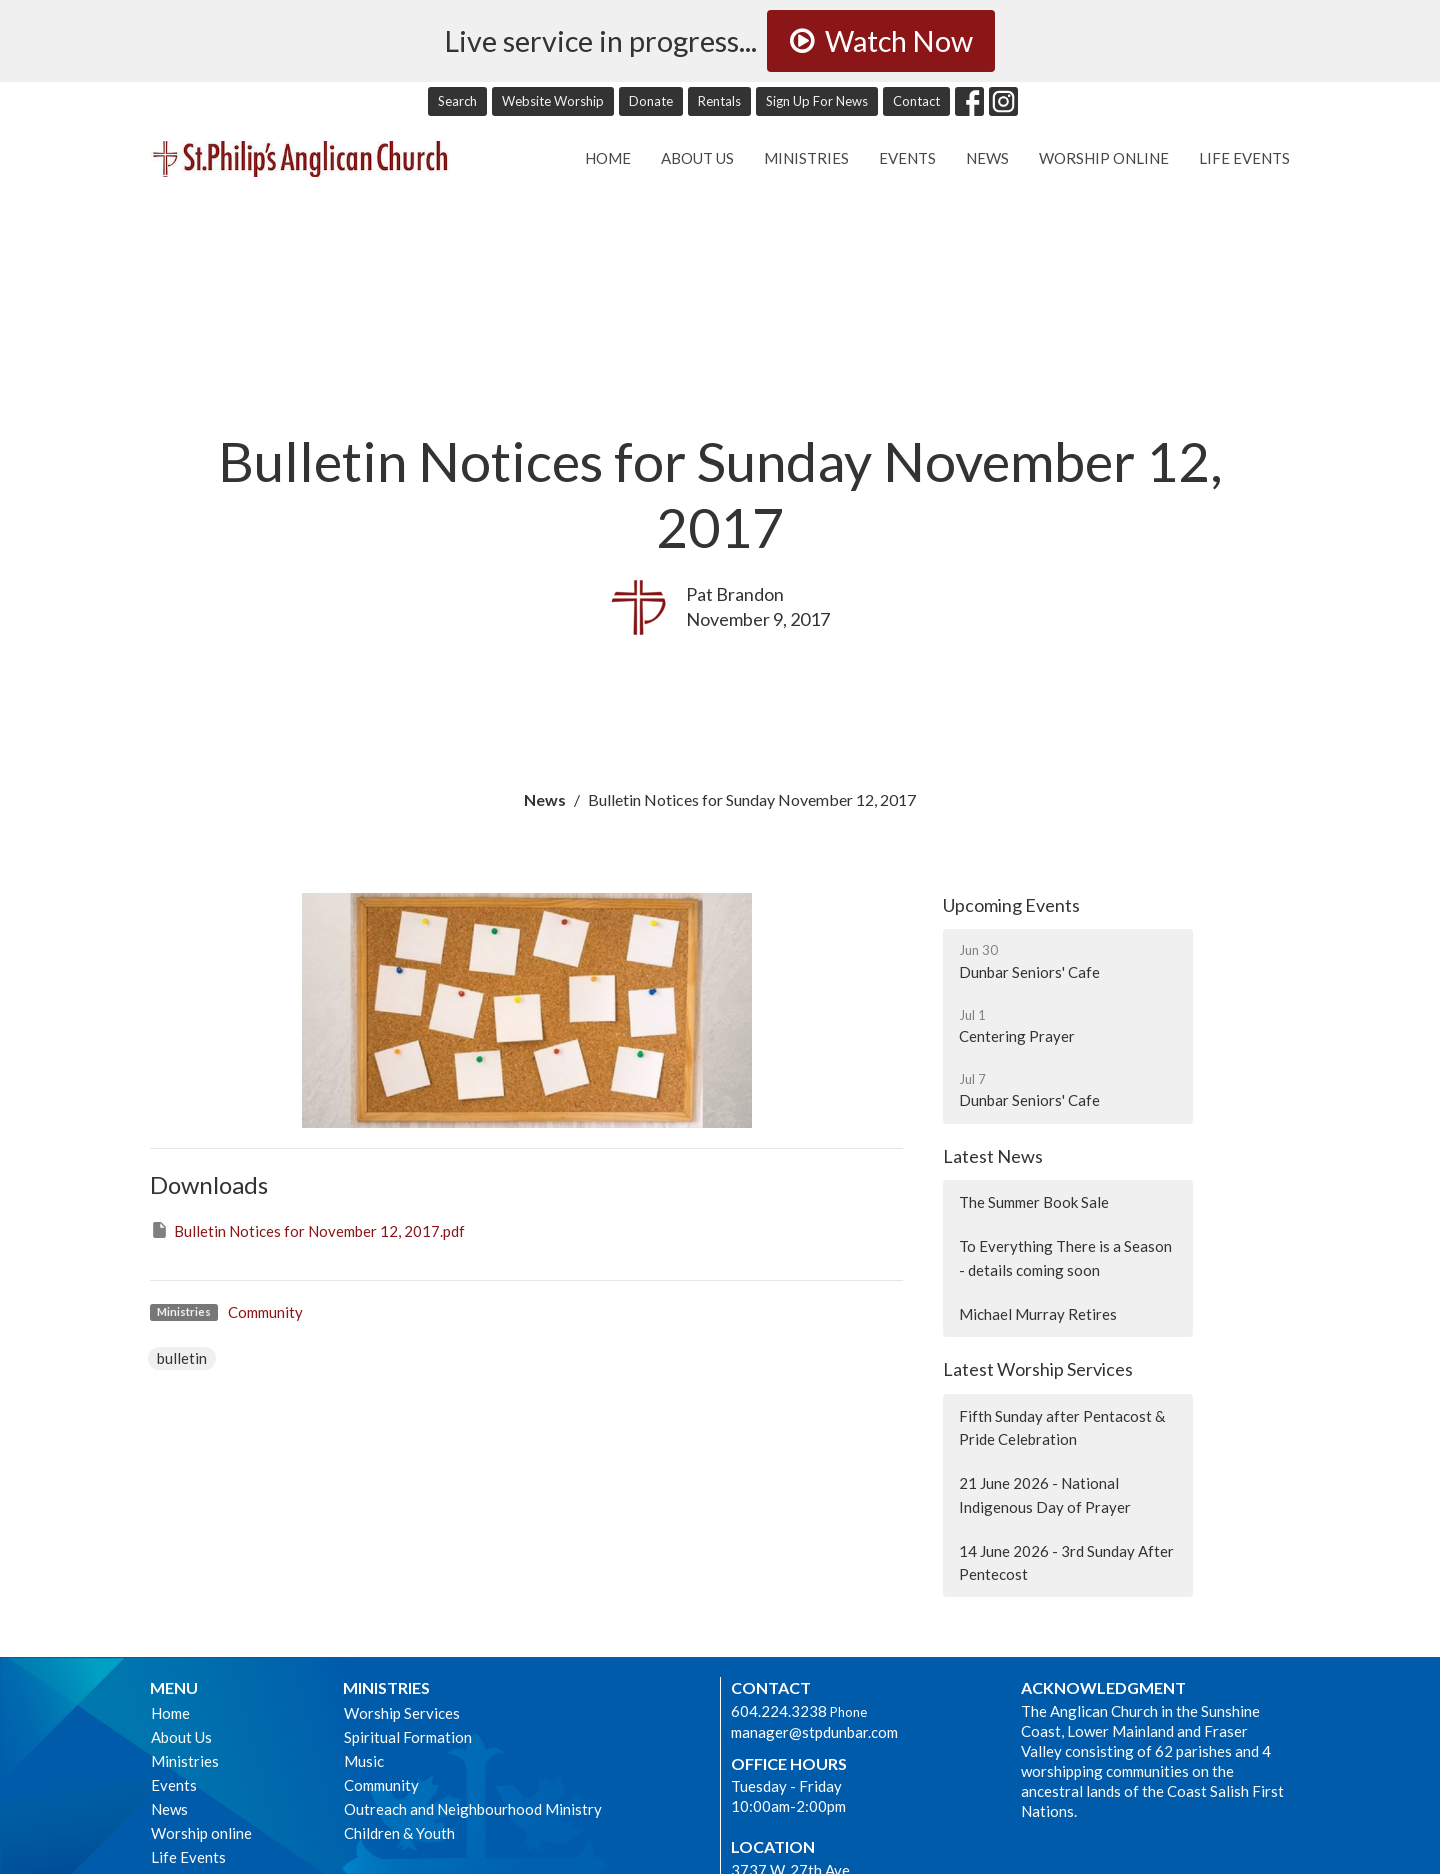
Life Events (1244, 158)
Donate (651, 101)
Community (265, 1312)
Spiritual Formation (408, 1737)
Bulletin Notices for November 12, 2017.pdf (307, 1230)
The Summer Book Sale (1034, 1202)
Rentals (719, 101)
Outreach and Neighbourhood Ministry (473, 1809)
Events (907, 158)
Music (364, 1761)
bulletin (182, 1358)
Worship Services (402, 1713)
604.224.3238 (779, 1711)
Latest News (993, 1156)
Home (608, 158)
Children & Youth (399, 1833)
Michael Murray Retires (1038, 1314)
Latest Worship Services (1038, 1369)
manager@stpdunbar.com (814, 1732)
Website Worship (553, 101)
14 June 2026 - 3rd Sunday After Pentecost (1066, 1562)
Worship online (1104, 158)
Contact (916, 101)
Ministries (806, 158)
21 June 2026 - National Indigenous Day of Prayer (1045, 1494)
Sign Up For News (817, 101)
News (987, 158)
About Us (697, 158)
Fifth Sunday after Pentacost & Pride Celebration (1062, 1427)
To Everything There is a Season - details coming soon (1065, 1257)
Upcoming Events (1011, 905)
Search (457, 101)
